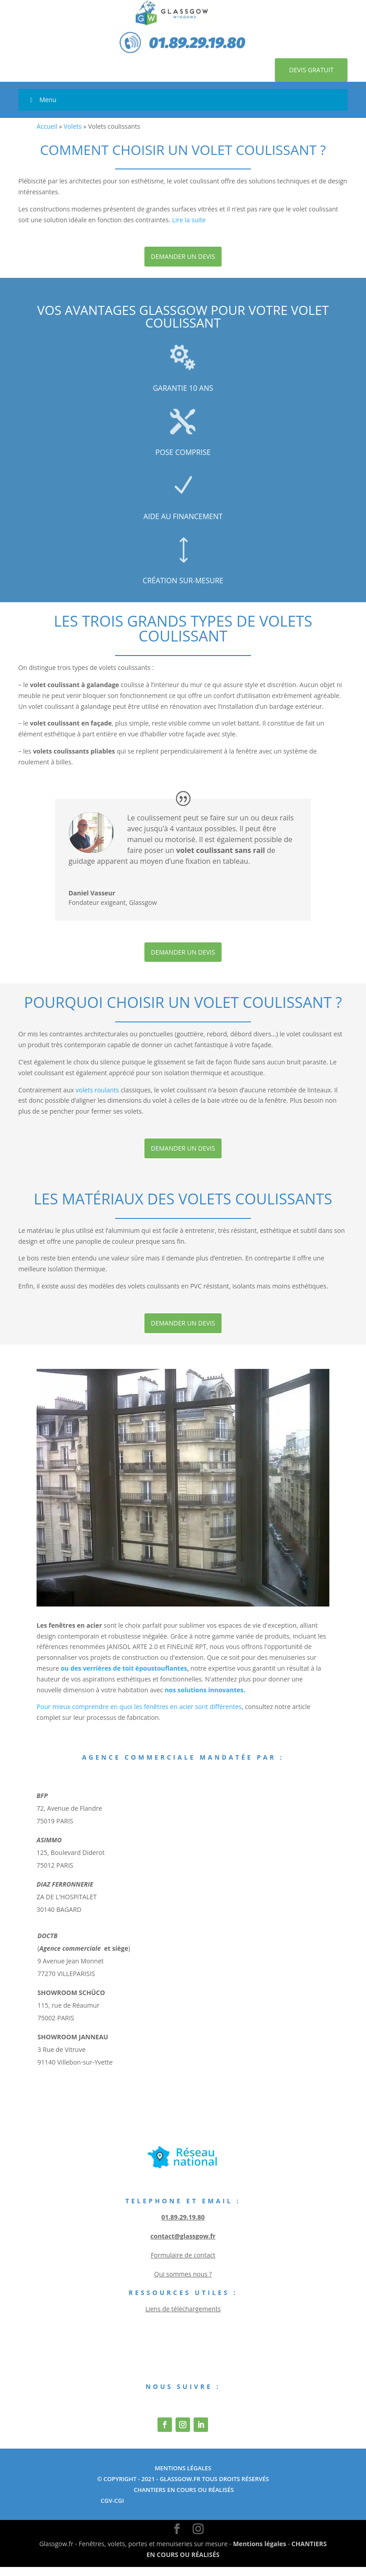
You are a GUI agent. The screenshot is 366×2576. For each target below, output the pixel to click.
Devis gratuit (305, 74)
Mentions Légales (183, 2477)
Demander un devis (183, 265)
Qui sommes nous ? (183, 2283)
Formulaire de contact (183, 2264)
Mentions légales (259, 2552)
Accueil (47, 135)
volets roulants (97, 1098)
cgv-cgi (112, 2509)
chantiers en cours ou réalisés (183, 2499)
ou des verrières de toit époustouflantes (123, 1676)
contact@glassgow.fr (182, 2245)
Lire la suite (189, 228)
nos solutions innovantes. (205, 1698)
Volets (73, 135)
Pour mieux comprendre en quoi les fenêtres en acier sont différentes (139, 1715)
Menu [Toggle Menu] (42, 108)
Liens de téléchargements (183, 2318)
